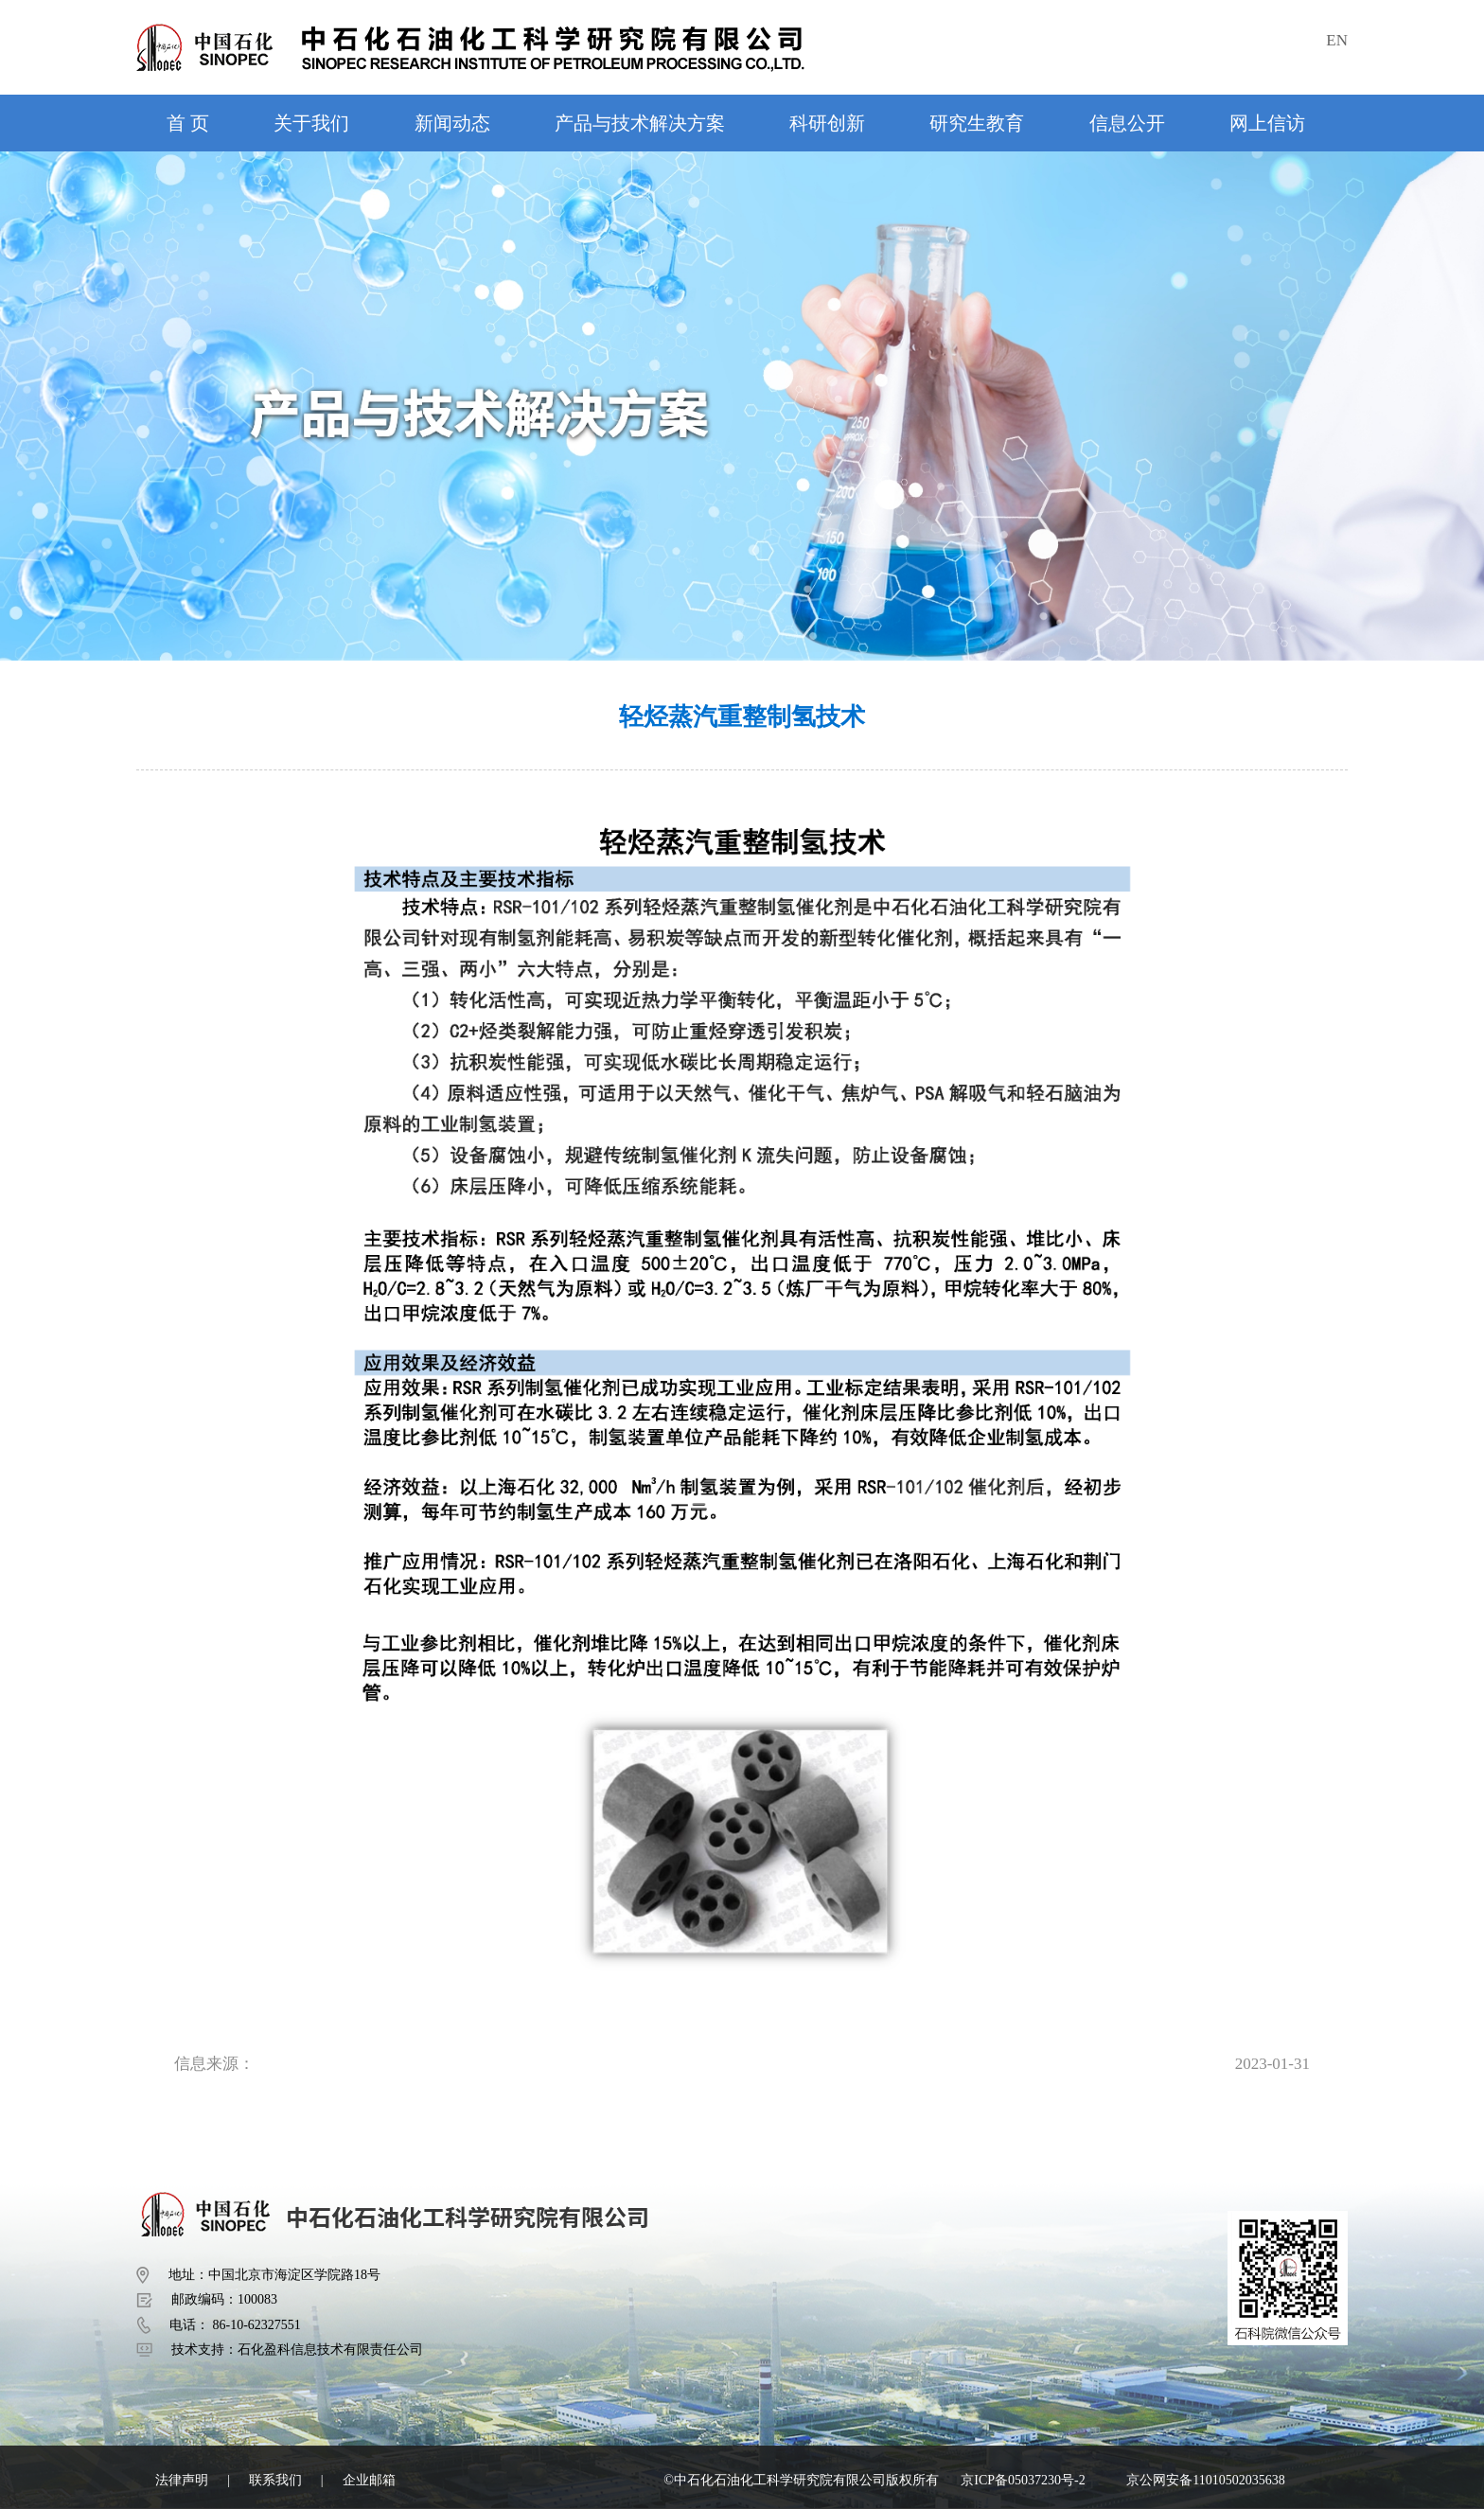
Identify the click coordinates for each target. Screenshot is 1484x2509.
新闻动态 (452, 123)
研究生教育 (976, 123)
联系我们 (275, 2480)
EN (1337, 40)
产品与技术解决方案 (640, 123)
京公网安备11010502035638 (1205, 2480)
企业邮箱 (369, 2480)
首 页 (188, 123)
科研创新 (827, 123)
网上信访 (1267, 123)
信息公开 (1127, 123)
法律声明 (181, 2480)
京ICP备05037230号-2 (1023, 2480)
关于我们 (311, 123)
